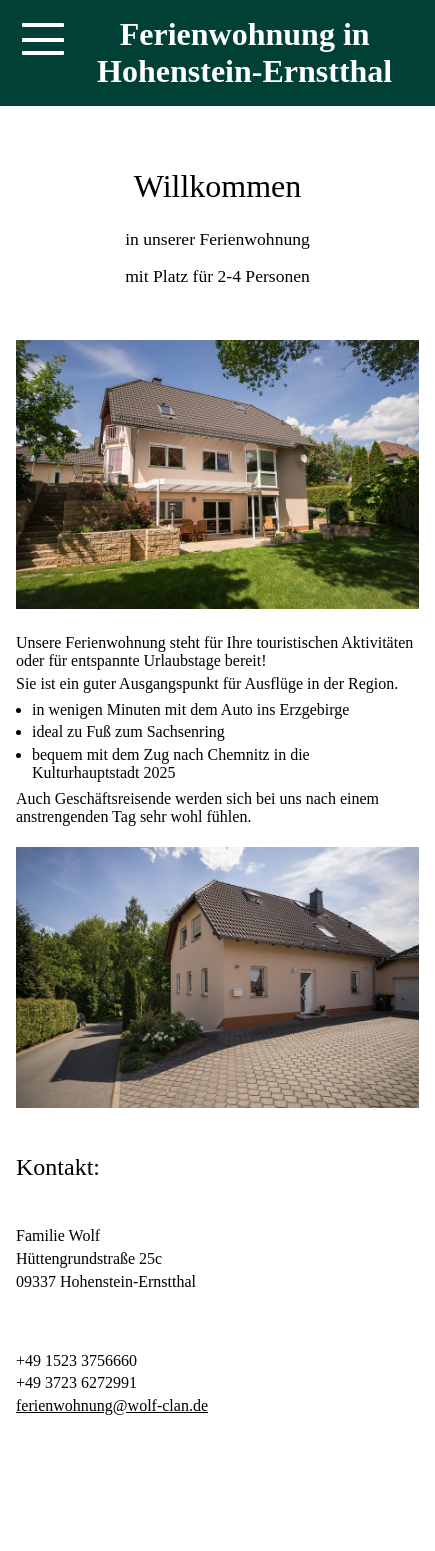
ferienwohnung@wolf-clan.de (112, 1405)
